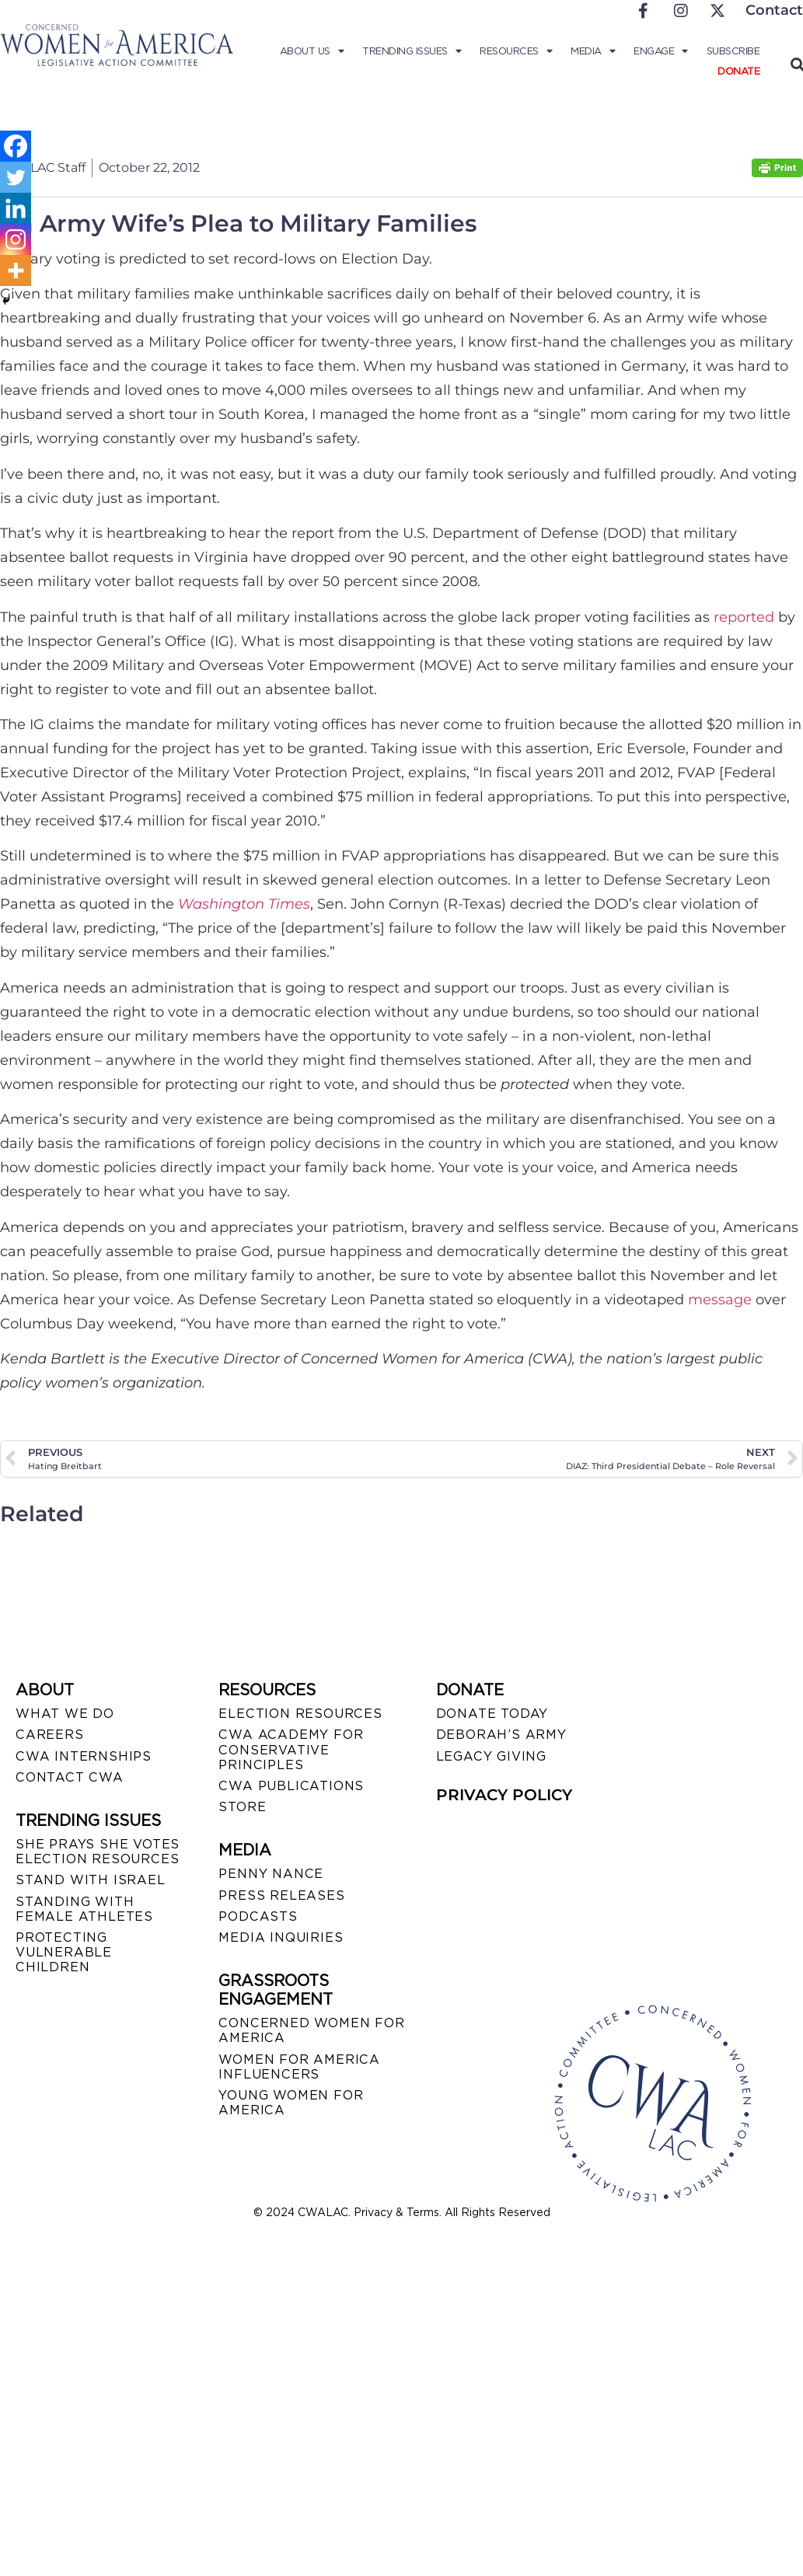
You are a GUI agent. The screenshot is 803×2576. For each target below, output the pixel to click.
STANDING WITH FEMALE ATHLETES (84, 1909)
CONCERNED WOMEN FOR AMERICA (311, 2030)
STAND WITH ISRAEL (91, 1880)
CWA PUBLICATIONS (291, 1785)
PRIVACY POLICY (504, 1794)
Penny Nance (270, 1873)
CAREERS (50, 1734)
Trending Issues (411, 51)
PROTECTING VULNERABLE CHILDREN (64, 1952)
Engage (661, 51)
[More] (15, 270)
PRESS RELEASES (281, 1895)
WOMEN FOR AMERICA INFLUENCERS (299, 2067)
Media (593, 51)
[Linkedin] (15, 208)
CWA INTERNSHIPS (84, 1756)
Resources (516, 51)
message (720, 1299)
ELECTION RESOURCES (300, 1713)
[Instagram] (15, 239)
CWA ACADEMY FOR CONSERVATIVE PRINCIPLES (290, 1749)
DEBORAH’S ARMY (501, 1734)
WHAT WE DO (65, 1713)
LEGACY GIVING (491, 1756)
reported (744, 617)
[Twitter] (15, 177)
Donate (738, 71)
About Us (312, 51)
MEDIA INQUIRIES (280, 1937)
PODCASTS (257, 1916)
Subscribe (733, 51)
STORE (242, 1806)
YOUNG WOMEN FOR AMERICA (290, 2102)
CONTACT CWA (70, 1777)
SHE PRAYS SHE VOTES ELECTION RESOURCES (98, 1851)
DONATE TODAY (492, 1713)
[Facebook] (15, 146)
